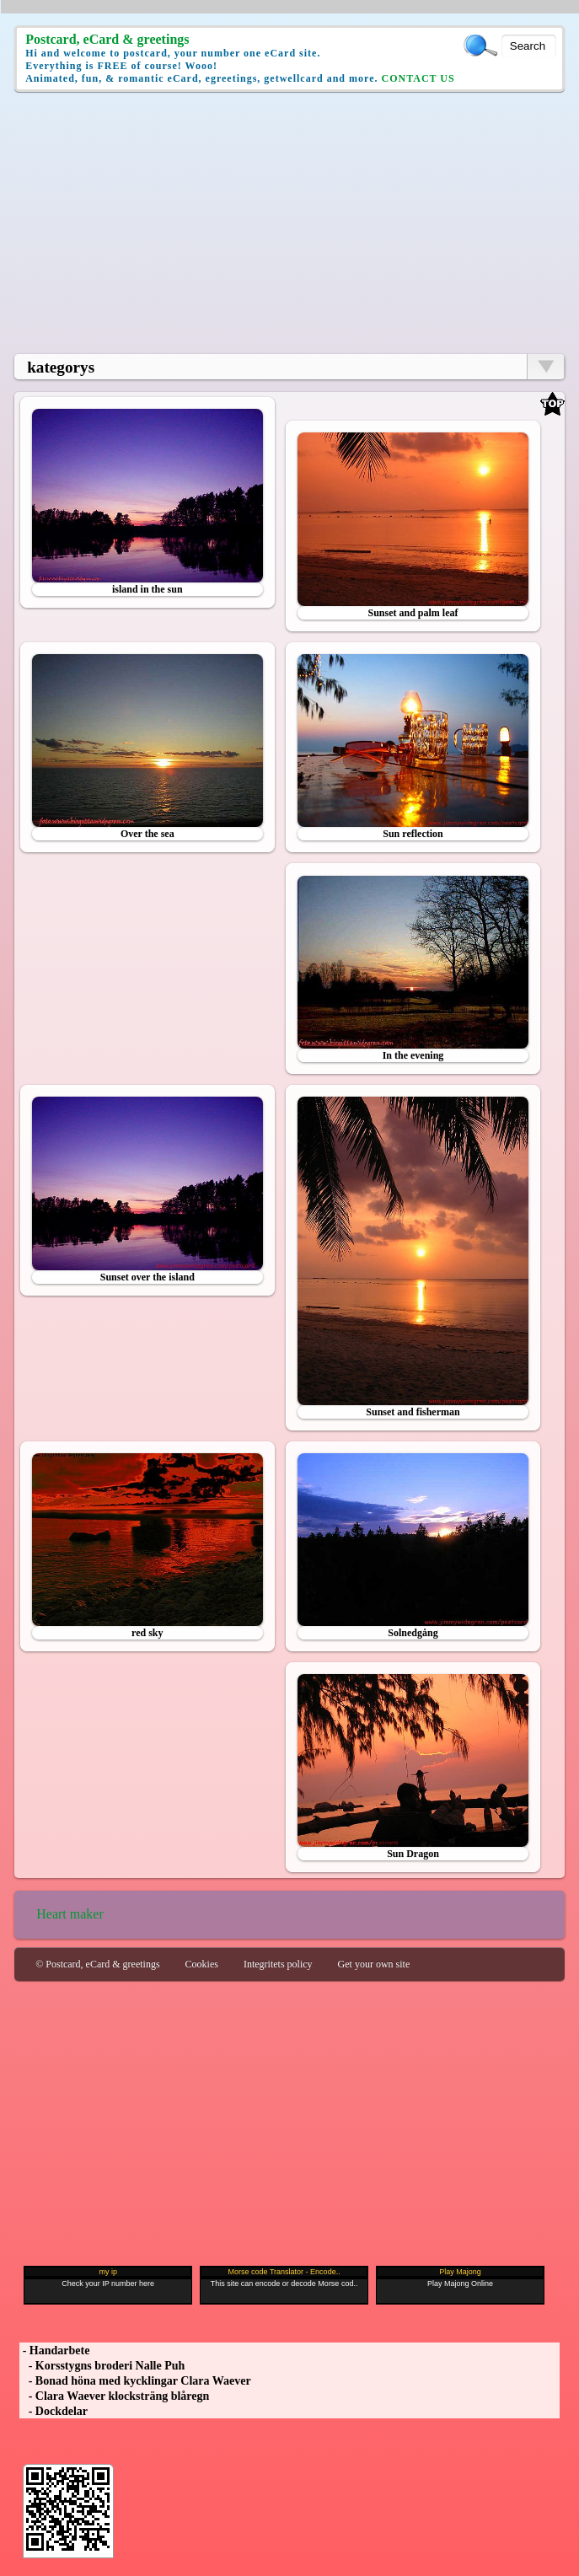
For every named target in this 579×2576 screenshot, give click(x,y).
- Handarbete (54, 2350)
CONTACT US (417, 78)
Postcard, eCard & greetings (107, 39)
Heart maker (70, 1914)
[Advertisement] (289, 223)
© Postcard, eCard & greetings (97, 1964)
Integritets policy (278, 1964)
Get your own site (374, 1964)
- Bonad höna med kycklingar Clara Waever (134, 2381)
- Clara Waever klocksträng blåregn (114, 2396)
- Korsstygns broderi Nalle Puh (102, 2365)
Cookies (201, 1964)
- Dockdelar (53, 2411)
